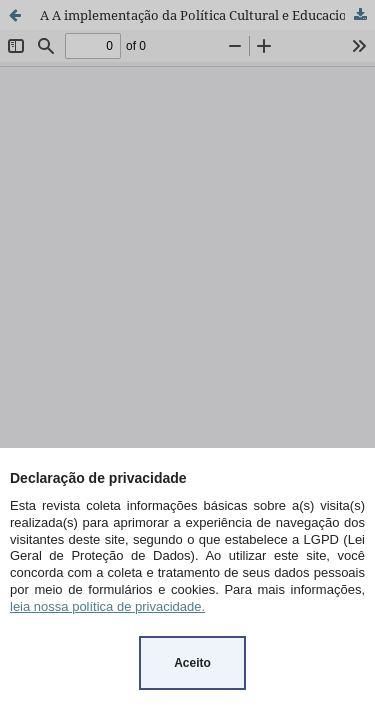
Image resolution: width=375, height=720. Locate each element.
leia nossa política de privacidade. (107, 606)
